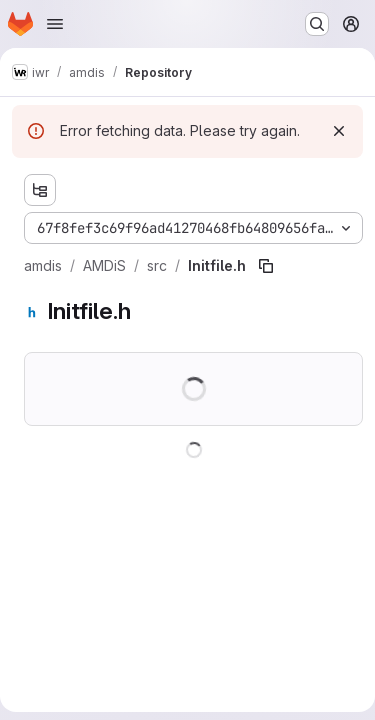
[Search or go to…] (317, 24)
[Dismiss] (339, 131)
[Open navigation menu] (55, 24)
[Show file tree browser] (40, 190)
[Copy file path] (266, 266)
